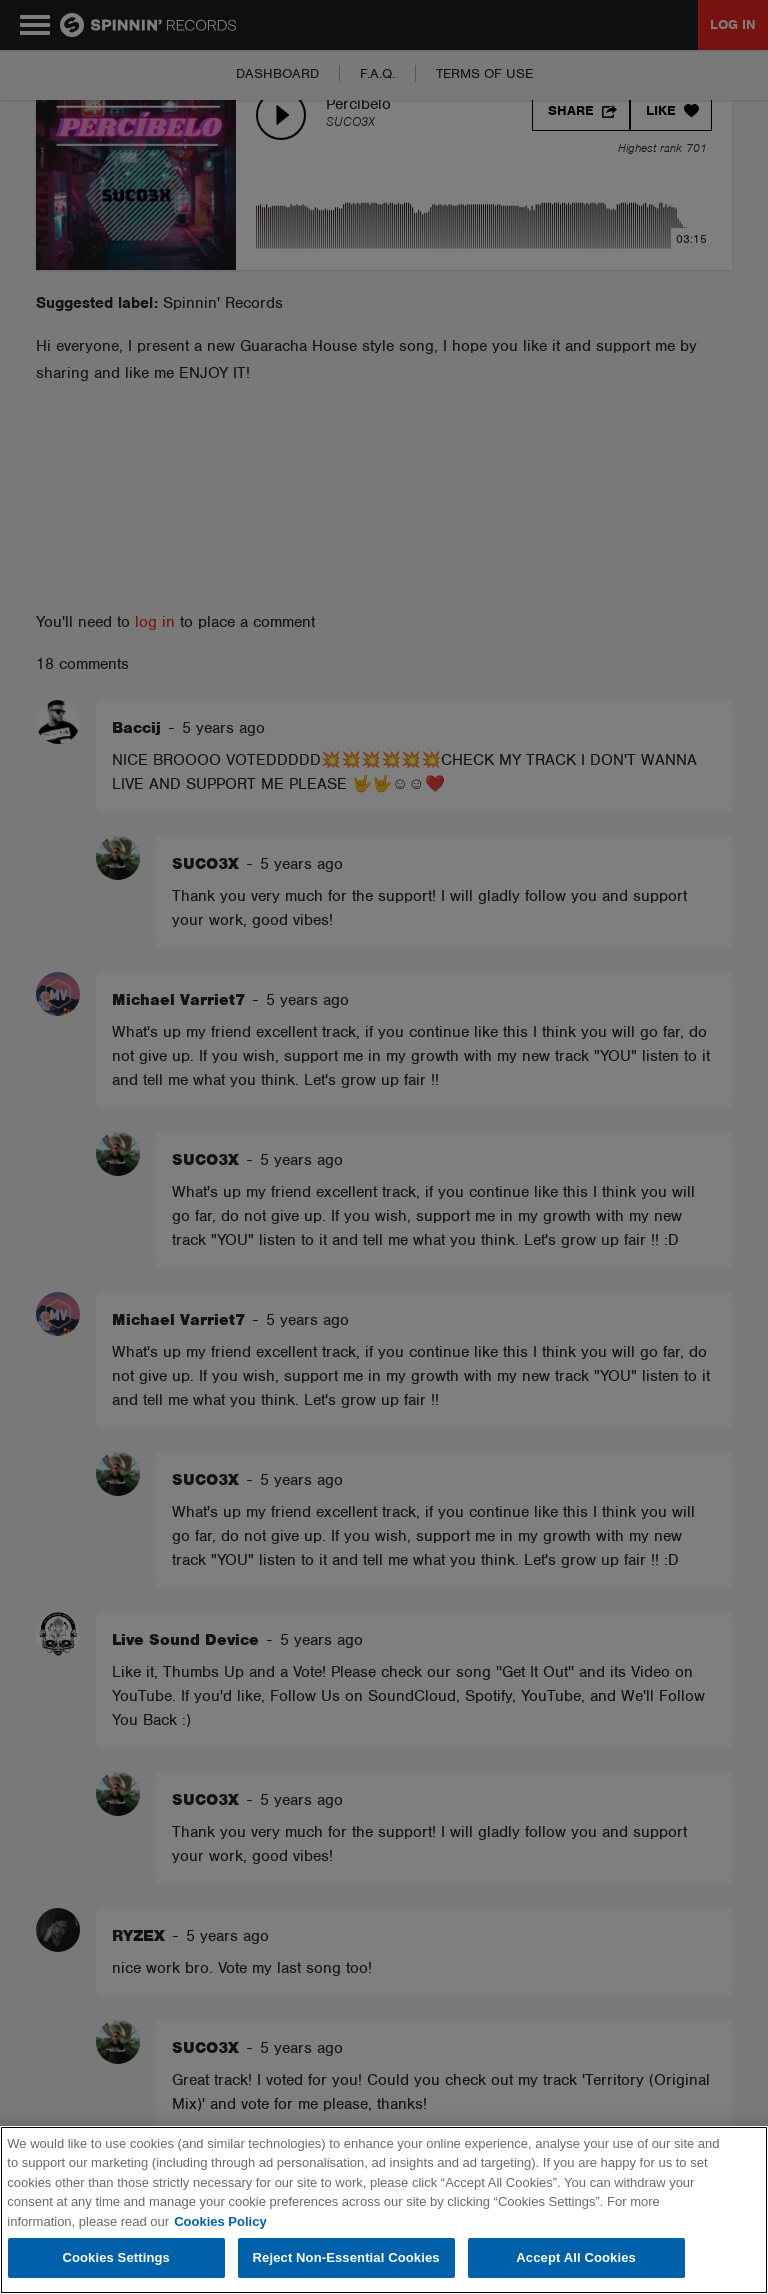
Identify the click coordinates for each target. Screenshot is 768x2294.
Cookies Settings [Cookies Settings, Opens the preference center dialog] (116, 2257)
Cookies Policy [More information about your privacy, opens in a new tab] (220, 2221)
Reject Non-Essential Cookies (346, 2257)
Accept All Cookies (576, 2257)
